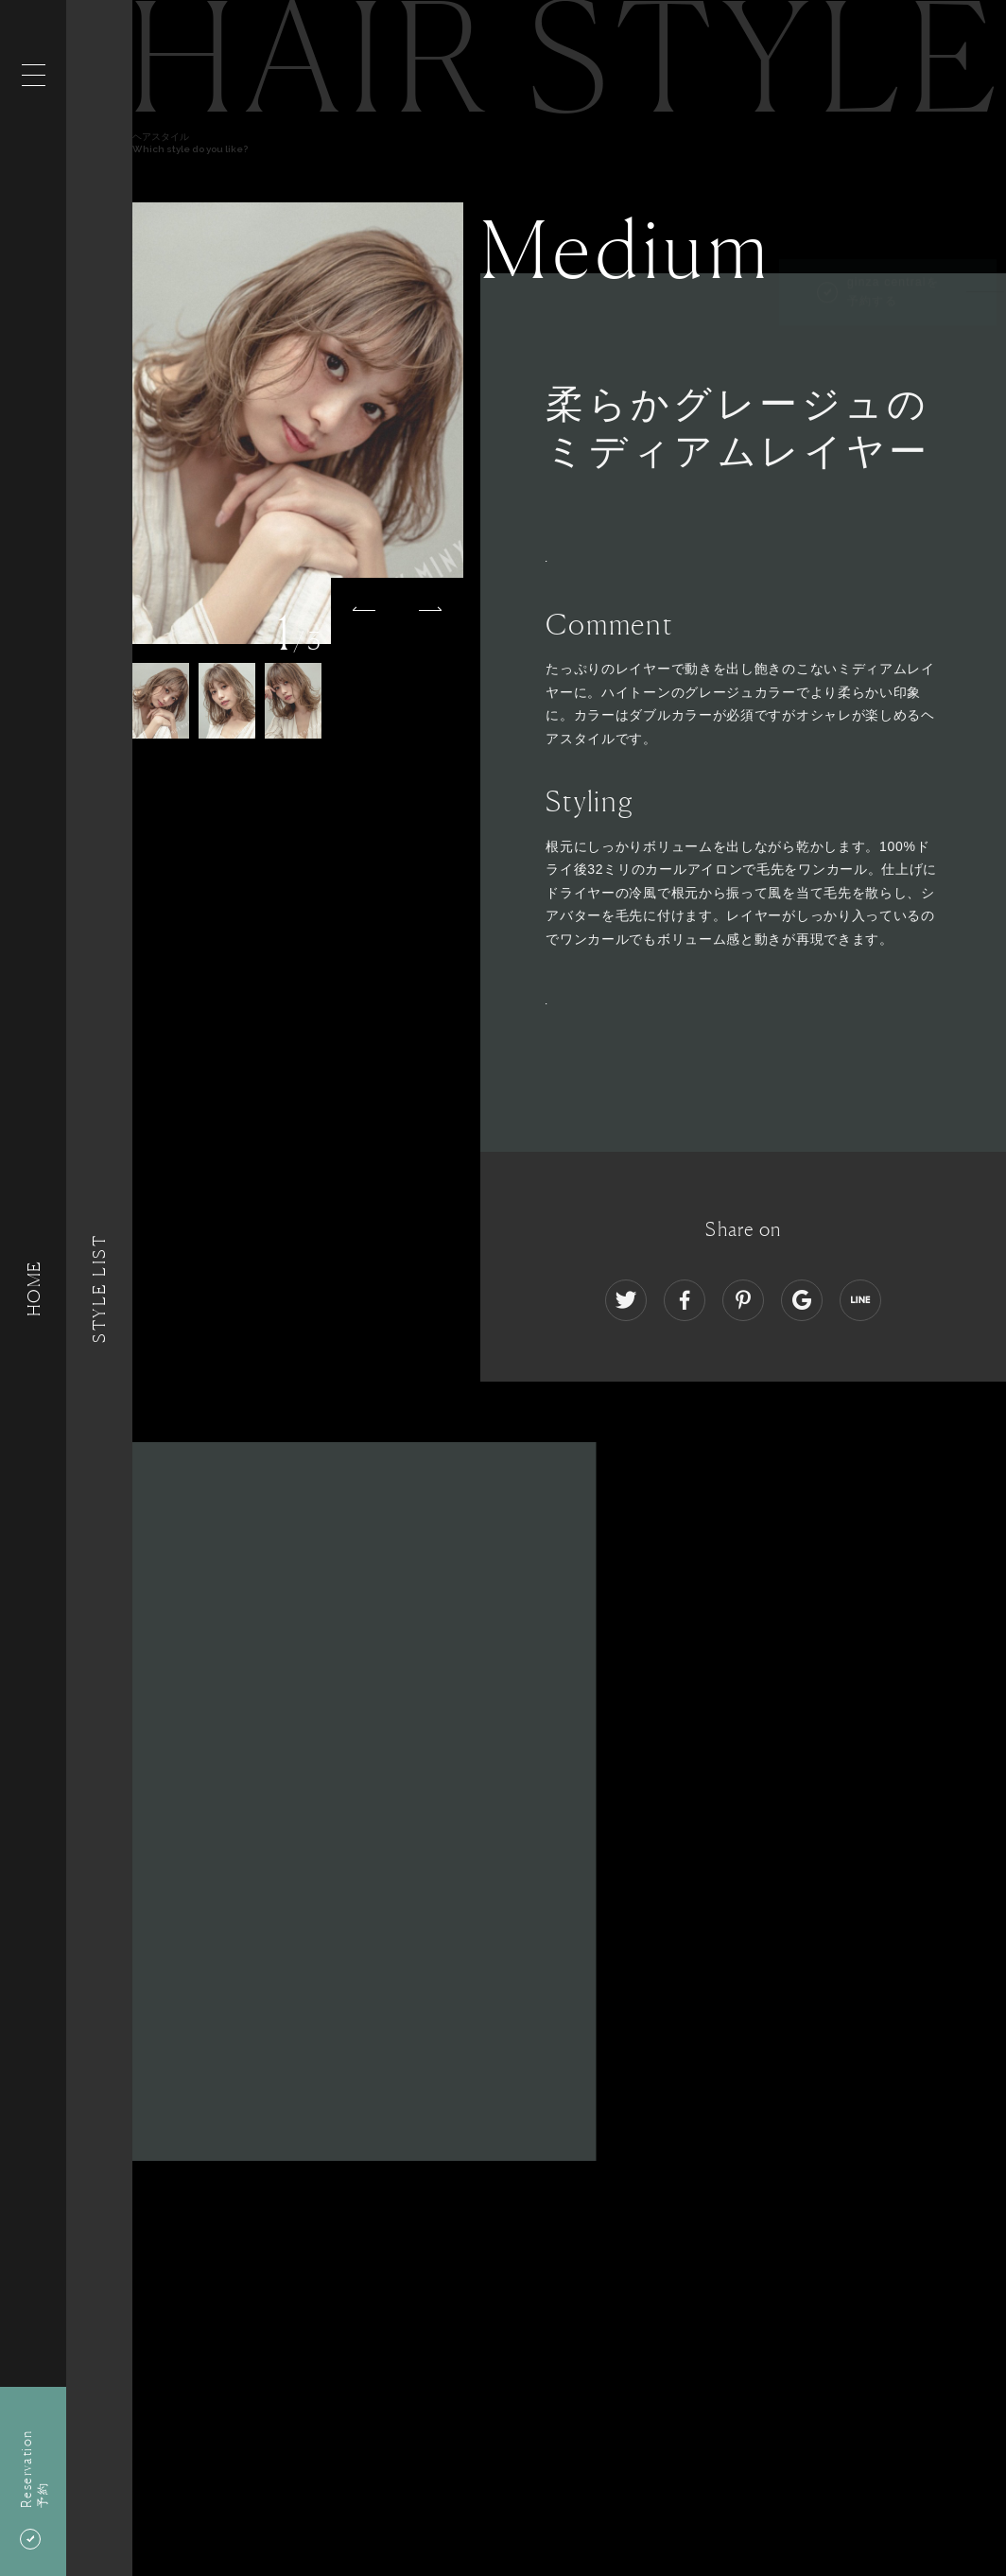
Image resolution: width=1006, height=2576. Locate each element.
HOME (33, 1287)
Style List (99, 1287)
